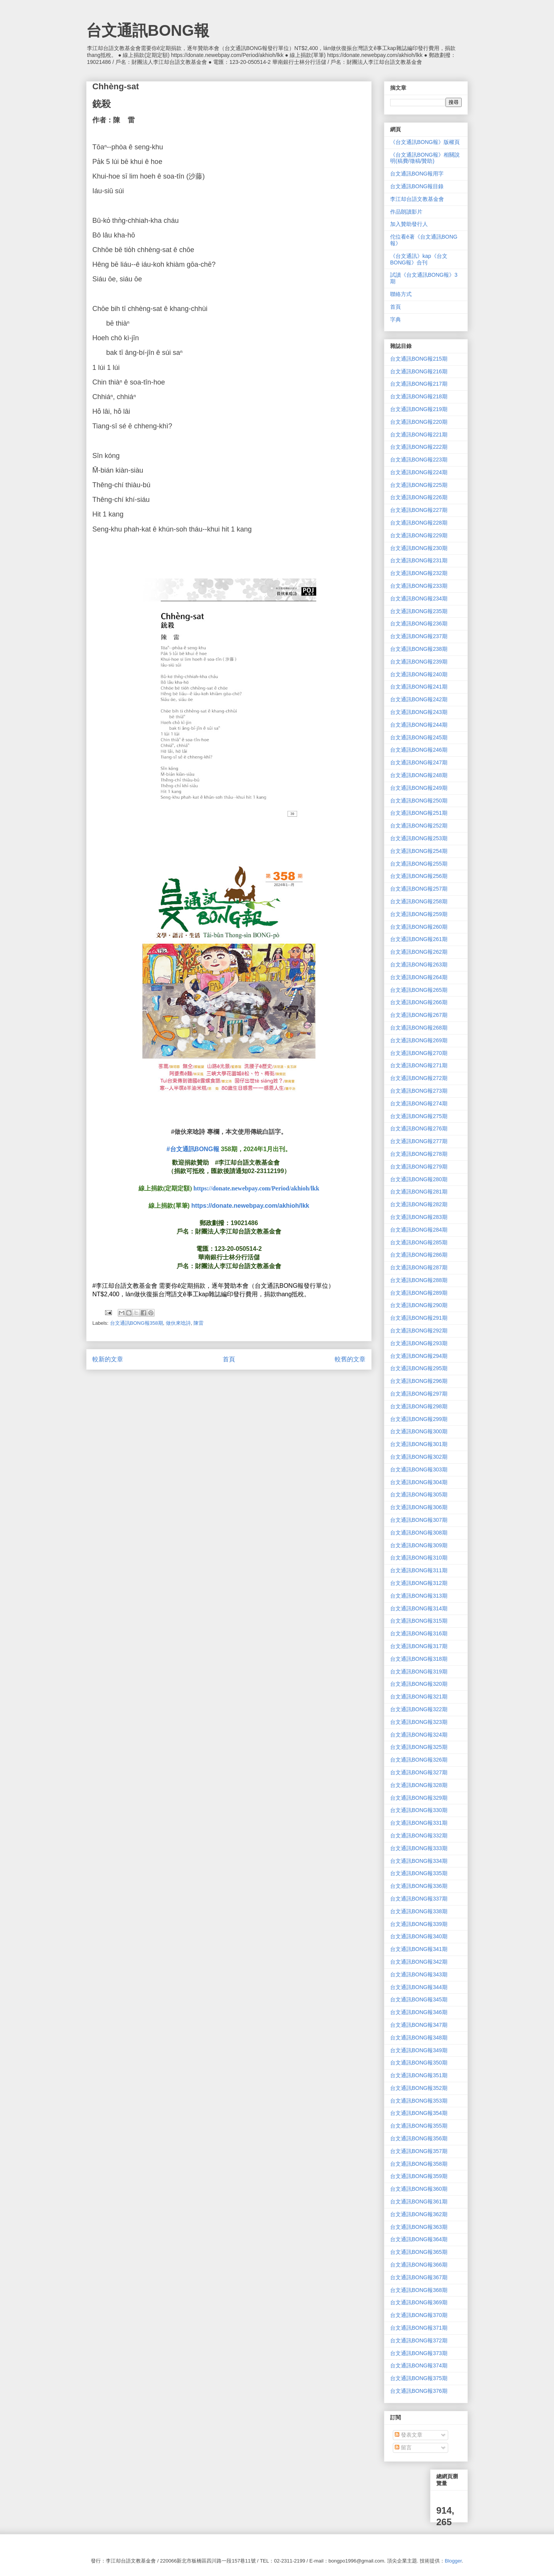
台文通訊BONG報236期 (418, 623)
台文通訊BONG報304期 (418, 1482)
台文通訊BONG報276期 (418, 1128)
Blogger (453, 2561)
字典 (395, 319)
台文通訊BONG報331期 (418, 1823)
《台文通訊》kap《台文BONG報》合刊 (418, 259)
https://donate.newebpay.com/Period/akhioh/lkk (256, 1188)
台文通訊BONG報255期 (418, 864)
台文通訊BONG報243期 (418, 712)
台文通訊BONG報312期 (418, 1583)
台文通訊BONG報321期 (418, 1696)
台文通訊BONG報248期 (418, 775)
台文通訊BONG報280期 (418, 1179)
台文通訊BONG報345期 (418, 1999)
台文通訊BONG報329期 (418, 1798)
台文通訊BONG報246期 (418, 750)
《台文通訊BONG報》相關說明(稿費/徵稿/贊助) (425, 158)
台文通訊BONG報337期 (418, 1899)
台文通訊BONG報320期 (418, 1684)
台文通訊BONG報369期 (418, 2302)
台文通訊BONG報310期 (418, 1558)
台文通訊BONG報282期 (418, 1204)
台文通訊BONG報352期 (418, 2088)
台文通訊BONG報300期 (418, 1431)
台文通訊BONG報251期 (418, 813)
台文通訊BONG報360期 (418, 2189)
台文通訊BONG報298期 (418, 1406)
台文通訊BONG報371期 (418, 2328)
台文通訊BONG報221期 (418, 434)
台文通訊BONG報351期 (418, 2075)
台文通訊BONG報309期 (418, 1545)
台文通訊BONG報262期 (418, 952)
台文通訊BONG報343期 (418, 1974)
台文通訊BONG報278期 (418, 1154)
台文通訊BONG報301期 (418, 1444)
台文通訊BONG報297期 (418, 1394)
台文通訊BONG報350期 (418, 2062)
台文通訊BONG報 (147, 30)
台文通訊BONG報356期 (418, 2138)
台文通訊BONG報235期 (418, 611)
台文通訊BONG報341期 (418, 1949)
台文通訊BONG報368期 (418, 2290)
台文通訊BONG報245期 (418, 737)
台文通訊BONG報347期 (418, 2025)
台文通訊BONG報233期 (418, 586)
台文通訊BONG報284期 (418, 1230)
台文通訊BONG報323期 (418, 1722)
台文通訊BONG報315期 (418, 1621)
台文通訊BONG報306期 (418, 1507)
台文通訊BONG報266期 (418, 1002)
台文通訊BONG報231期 (418, 560)
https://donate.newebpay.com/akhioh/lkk (250, 1205)
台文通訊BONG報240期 (418, 674)
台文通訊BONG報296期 (418, 1381)
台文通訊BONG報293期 (418, 1343)
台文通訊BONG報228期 (418, 523)
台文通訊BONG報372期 (418, 2340)
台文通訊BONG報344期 (418, 1987)
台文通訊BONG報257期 (418, 889)
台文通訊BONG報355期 (418, 2126)
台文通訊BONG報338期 (418, 1911)
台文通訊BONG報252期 (418, 825)
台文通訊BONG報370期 (418, 2315)
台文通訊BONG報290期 (418, 1305)
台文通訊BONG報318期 (418, 1659)
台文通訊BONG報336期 (418, 1886)
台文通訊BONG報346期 (418, 2012)
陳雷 (199, 1323)
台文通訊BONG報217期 (418, 384)
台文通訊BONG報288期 (418, 1280)
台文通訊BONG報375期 (418, 2378)
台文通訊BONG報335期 (418, 1873)
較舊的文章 (350, 1359)
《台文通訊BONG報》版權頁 (425, 142)
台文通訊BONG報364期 (418, 2239)
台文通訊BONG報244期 (418, 725)
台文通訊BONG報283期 (418, 1217)
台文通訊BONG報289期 (418, 1293)
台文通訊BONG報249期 (418, 788)
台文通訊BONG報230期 (418, 548)
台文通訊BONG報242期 (418, 699)
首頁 (229, 1359)
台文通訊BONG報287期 (418, 1267)
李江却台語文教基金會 (417, 199)
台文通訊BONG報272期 (418, 1078)
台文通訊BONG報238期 (418, 649)
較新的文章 (107, 1359)
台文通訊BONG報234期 (418, 598)
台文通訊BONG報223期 (418, 459)
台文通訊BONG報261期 (418, 939)
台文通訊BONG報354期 (418, 2113)
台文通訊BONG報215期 (418, 359)
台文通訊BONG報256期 (418, 876)
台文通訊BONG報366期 (418, 2265)
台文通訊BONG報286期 (418, 1255)
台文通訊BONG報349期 (418, 2050)
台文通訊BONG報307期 (418, 1520)
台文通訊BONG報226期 (418, 497)
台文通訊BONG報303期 (418, 1469)
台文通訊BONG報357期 (418, 2151)
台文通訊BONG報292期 (418, 1330)
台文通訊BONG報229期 (418, 535)
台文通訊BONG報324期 (418, 1735)
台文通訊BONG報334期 (418, 1861)
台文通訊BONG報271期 (418, 1065)
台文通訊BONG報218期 (418, 396)
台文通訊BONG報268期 (418, 1028)
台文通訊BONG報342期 (418, 1962)
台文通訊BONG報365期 (418, 2252)
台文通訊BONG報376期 (418, 2391)
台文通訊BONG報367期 (418, 2277)
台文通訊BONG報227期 (418, 510)
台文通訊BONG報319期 (418, 1671)
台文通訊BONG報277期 (418, 1141)
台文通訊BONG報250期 (418, 800)
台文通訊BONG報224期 (418, 472)
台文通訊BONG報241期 (418, 687)
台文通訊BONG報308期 (418, 1533)
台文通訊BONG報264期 (418, 977)
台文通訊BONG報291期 (418, 1318)
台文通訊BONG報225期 (418, 485)
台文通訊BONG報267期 (418, 1015)
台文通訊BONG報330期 (418, 1810)
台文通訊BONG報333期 (418, 1848)
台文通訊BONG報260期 (418, 927)
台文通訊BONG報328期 (418, 1785)
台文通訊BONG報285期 (418, 1242)
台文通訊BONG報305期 (418, 1494)
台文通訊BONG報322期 (418, 1709)
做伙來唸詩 (178, 1323)
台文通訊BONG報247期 (418, 762)
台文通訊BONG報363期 (418, 2227)
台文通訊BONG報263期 (418, 964)
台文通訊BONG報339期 (418, 1924)
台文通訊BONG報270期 (418, 1053)
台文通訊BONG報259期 (418, 914)
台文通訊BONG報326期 (418, 1760)
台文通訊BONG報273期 (418, 1091)
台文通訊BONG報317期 (418, 1646)
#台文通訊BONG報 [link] (193, 1149)
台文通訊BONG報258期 (418, 901)
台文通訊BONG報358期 (136, 1323)
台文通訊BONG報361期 (418, 2201)
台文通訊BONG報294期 (418, 1356)
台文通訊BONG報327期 (418, 1772)
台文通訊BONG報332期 (418, 1835)
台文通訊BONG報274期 (418, 1103)
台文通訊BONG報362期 (418, 2214)
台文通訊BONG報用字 (417, 174)
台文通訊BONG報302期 (418, 1457)
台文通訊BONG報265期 (418, 990)
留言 (403, 2447)
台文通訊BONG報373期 (418, 2353)
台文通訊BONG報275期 (418, 1116)
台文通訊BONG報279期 (418, 1166)
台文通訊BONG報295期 (418, 1368)
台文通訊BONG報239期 (418, 662)
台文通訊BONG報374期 (418, 2365)
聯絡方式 (401, 294)
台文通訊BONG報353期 (418, 2101)
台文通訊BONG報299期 (418, 1419)
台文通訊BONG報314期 (418, 1608)
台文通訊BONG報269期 (418, 1040)
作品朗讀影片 (406, 212)
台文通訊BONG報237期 (418, 636)
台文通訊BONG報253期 (418, 838)
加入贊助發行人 (409, 224)
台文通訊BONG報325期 (418, 1747)
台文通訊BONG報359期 (418, 2176)
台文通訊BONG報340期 (418, 1936)
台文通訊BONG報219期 (418, 409)
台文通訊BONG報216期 (418, 371)
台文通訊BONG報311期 (418, 1570)
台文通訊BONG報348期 (418, 2037)
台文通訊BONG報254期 (418, 851)
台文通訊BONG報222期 (418, 447)
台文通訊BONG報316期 (418, 1633)
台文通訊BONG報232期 (418, 573)
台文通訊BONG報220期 (418, 422)
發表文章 (408, 2435)
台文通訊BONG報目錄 (417, 186)
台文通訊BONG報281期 (418, 1192)
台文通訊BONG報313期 (418, 1596)
